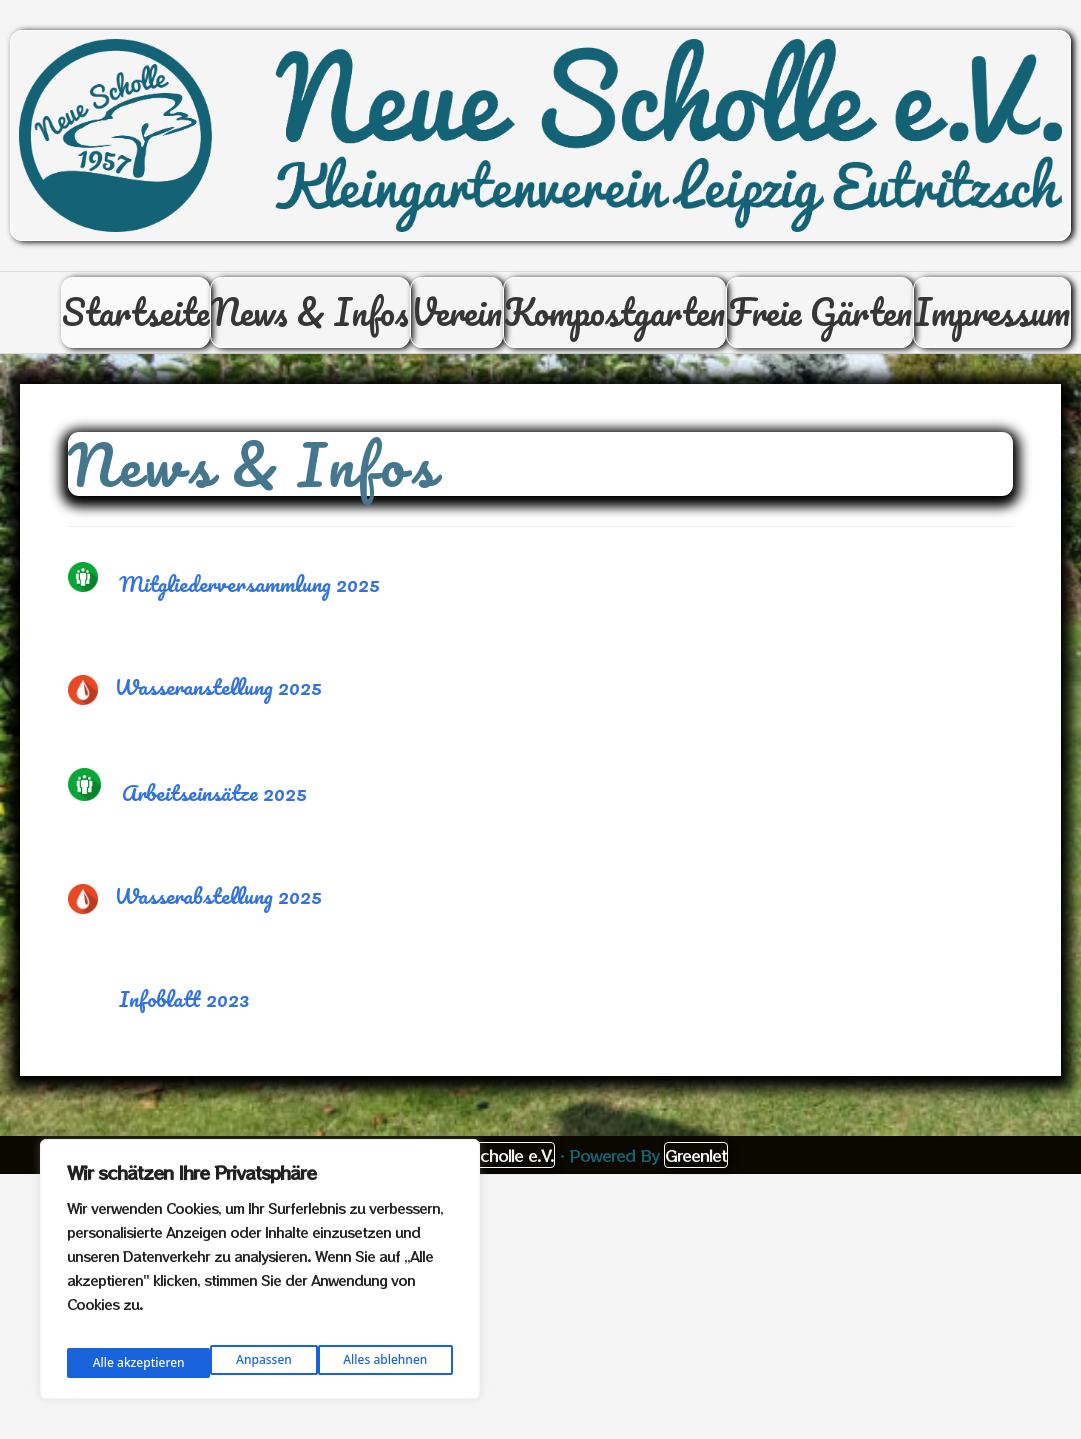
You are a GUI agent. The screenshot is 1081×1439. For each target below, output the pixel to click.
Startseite (185, 331)
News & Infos (384, 331)
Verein (554, 331)
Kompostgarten (736, 331)
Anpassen (116, 1360)
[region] (260, 1274)
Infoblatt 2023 (184, 1037)
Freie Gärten (965, 331)
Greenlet (696, 1194)
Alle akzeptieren (382, 1360)
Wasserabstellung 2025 (218, 934)
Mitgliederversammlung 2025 (249, 622)
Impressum (980, 441)
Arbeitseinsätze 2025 (214, 831)
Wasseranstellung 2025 (218, 725)
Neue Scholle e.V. (490, 1194)
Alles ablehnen (239, 1360)
